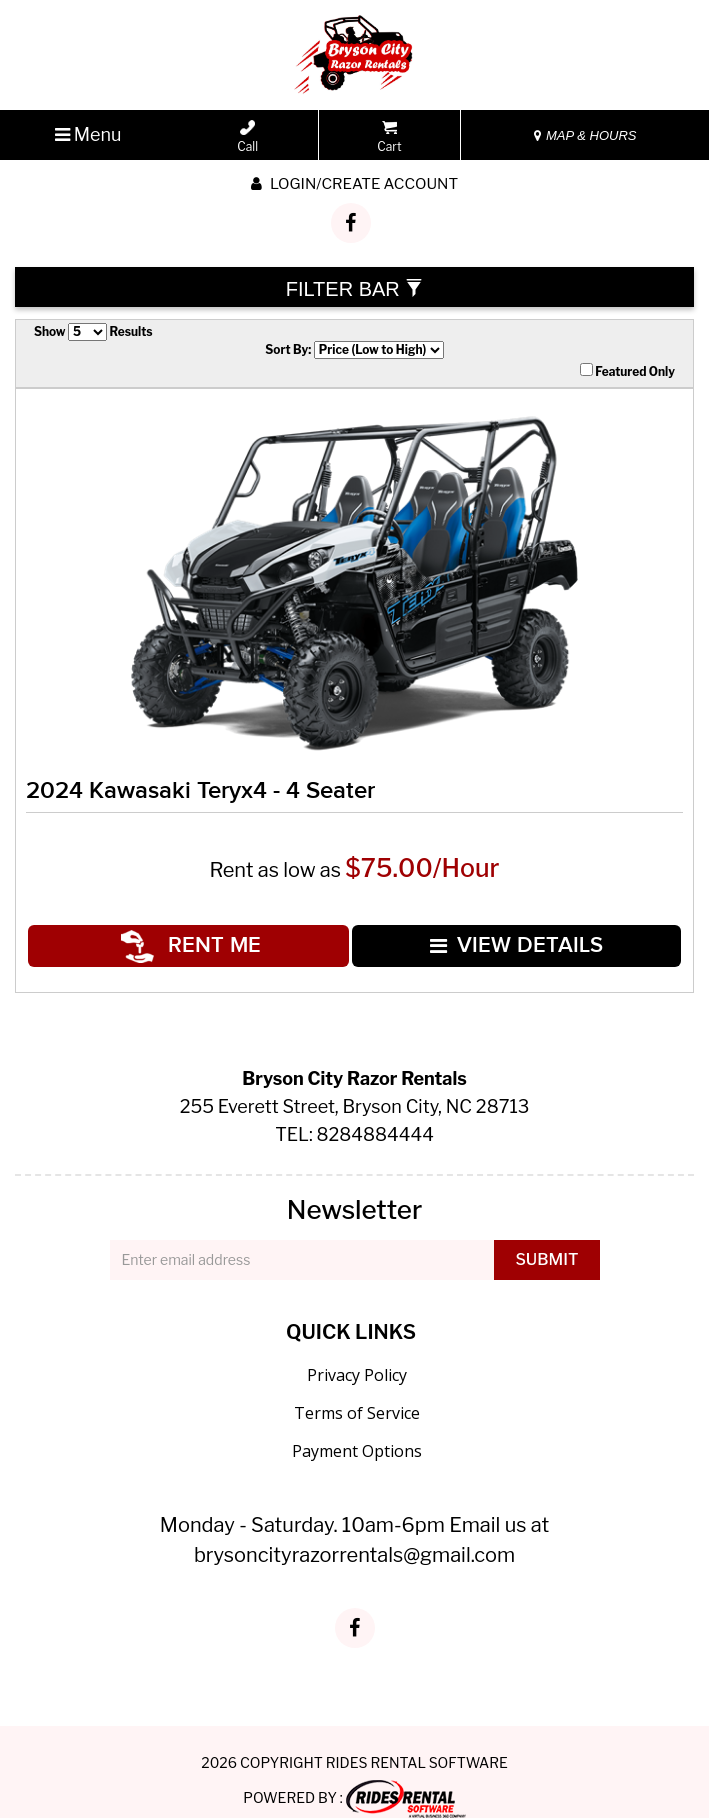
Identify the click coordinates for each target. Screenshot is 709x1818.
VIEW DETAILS (514, 934)
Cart (389, 137)
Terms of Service (357, 1393)
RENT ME (197, 935)
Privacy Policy (357, 1355)
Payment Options (357, 1431)
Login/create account (354, 184)
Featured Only (627, 371)
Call (247, 137)
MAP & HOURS (585, 135)
